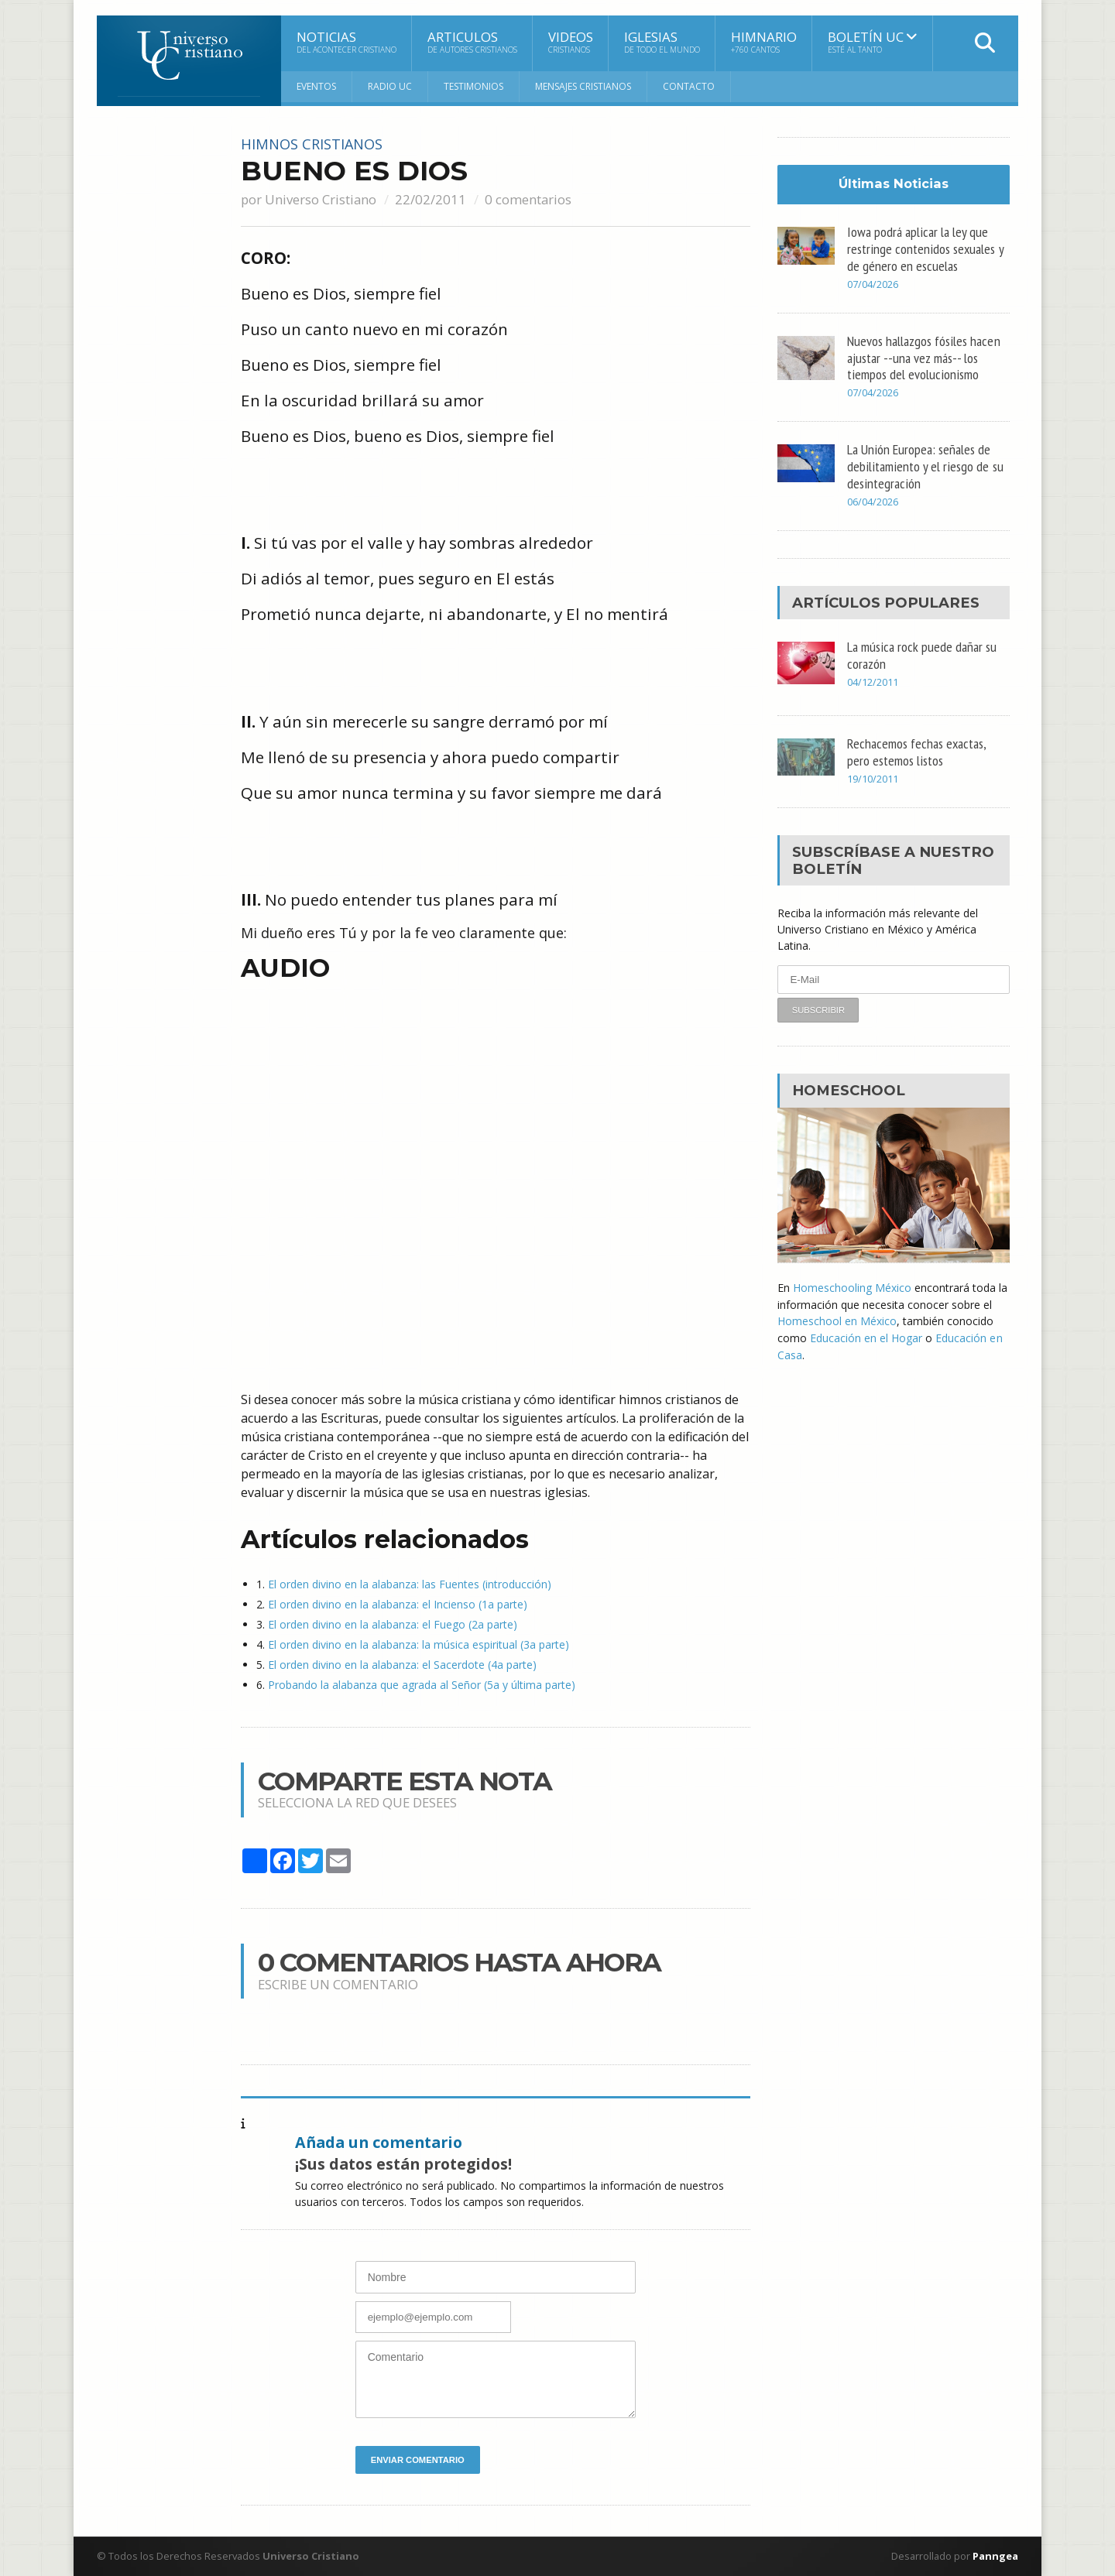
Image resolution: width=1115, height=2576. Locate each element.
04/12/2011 (872, 680)
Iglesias (662, 42)
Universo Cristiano (320, 199)
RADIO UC (390, 86)
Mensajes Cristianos (583, 86)
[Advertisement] (159, 369)
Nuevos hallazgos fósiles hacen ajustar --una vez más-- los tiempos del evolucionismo (923, 357)
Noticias (346, 42)
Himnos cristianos (312, 144)
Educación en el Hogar (866, 1334)
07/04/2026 (872, 284)
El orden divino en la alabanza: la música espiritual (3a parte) (418, 1644)
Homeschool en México (837, 1317)
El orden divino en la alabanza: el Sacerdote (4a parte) (402, 1664)
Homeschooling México (852, 1285)
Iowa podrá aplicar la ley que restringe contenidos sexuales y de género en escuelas (925, 248)
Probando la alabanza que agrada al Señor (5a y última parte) (421, 1684)
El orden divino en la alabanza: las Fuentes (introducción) (409, 1584)
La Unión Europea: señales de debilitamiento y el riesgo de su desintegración (925, 464)
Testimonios (473, 86)
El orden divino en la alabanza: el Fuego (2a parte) (392, 1624)
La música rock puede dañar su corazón (922, 653)
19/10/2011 (872, 776)
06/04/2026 (872, 500)
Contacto (689, 86)
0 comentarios (528, 199)
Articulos (472, 42)
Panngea (994, 2556)
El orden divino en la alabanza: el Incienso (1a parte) (397, 1604)
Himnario (764, 42)
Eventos (316, 86)
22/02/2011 (430, 199)
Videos (570, 42)
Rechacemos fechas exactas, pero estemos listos (916, 749)
